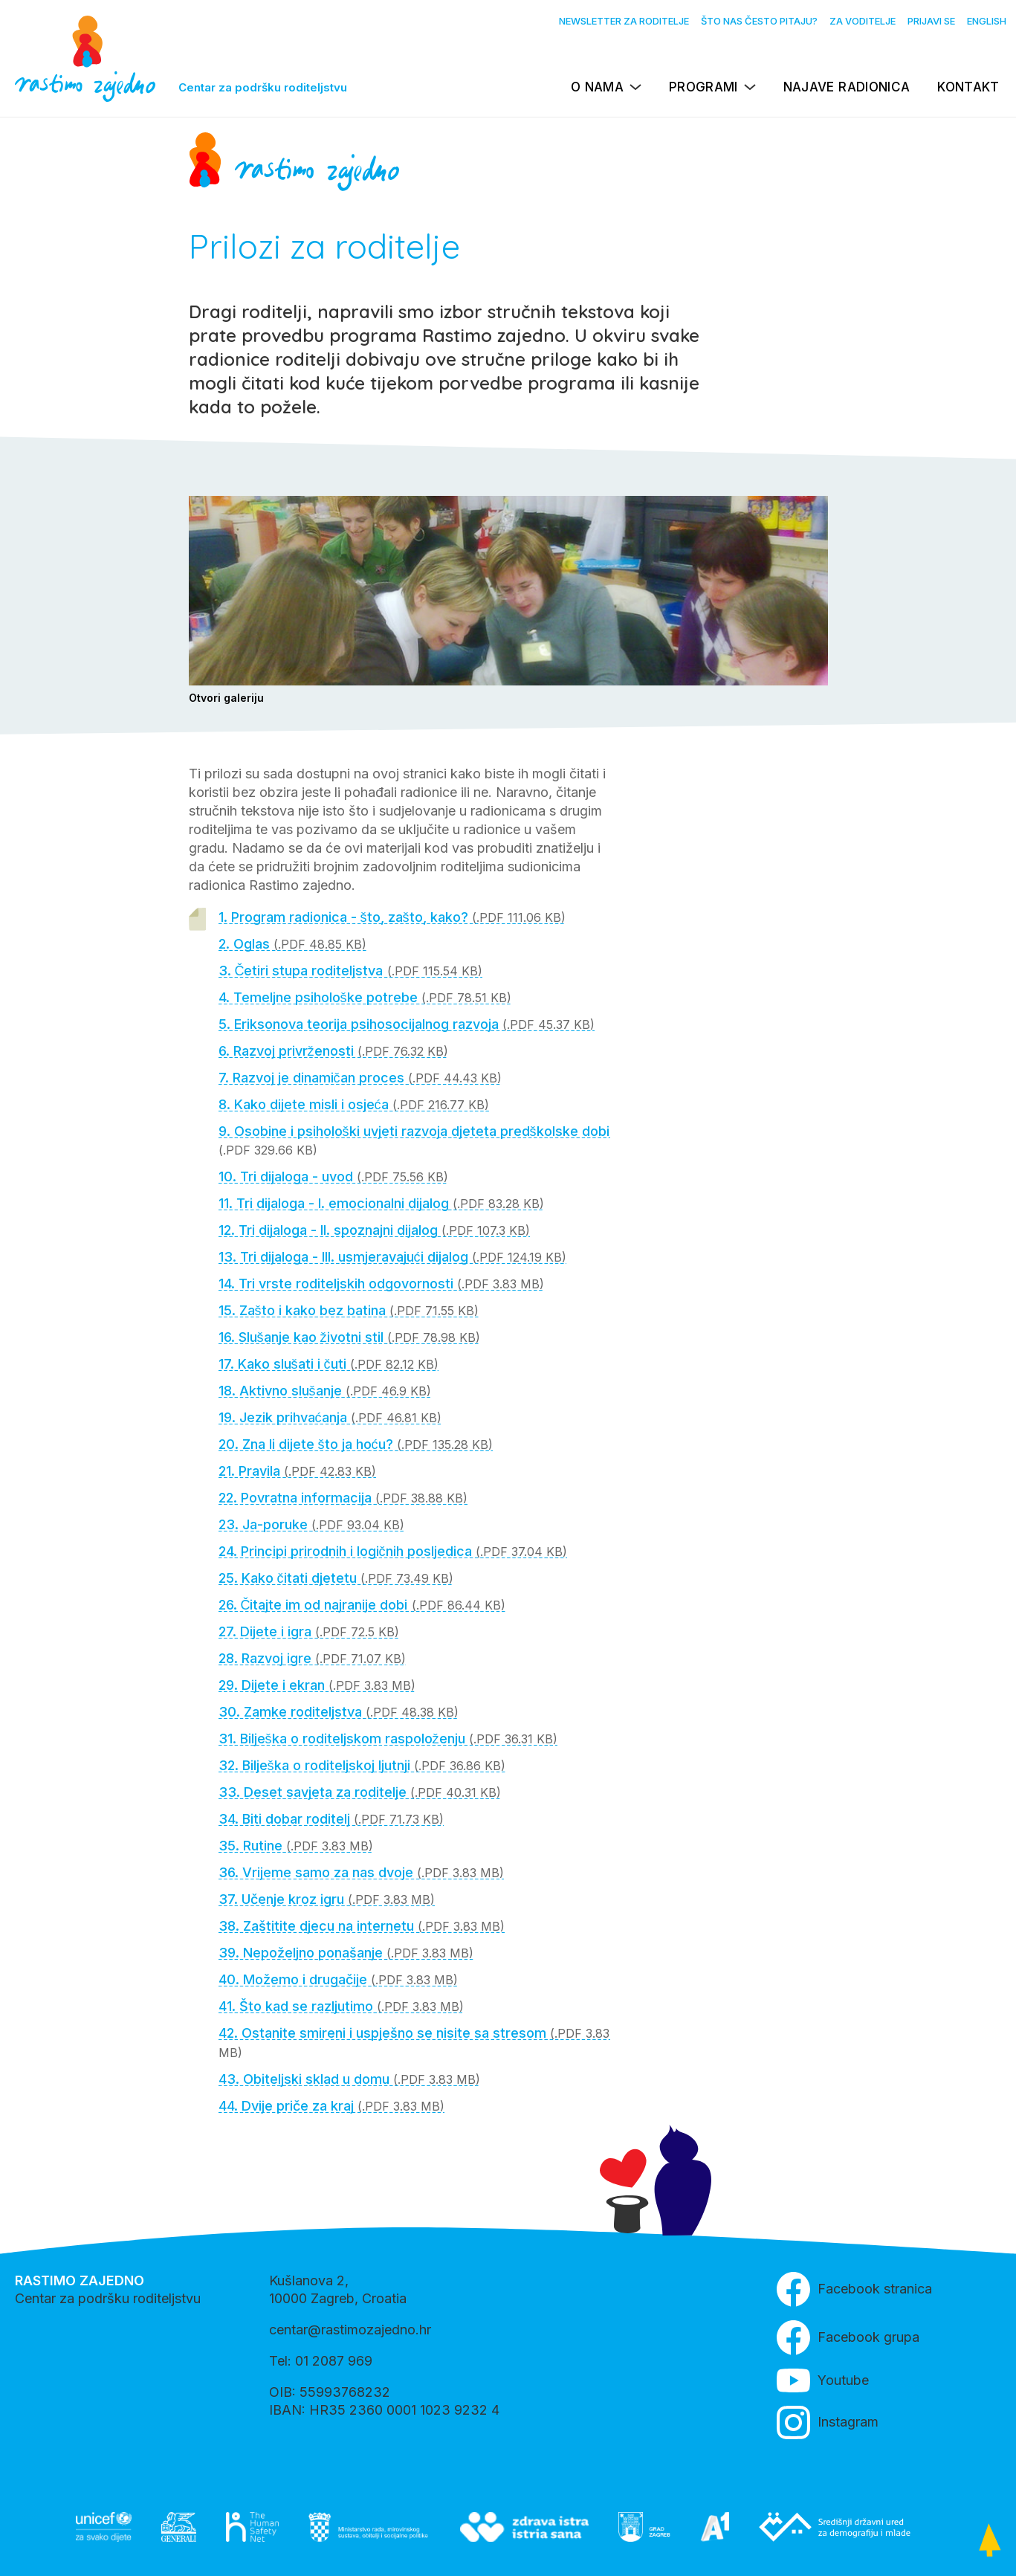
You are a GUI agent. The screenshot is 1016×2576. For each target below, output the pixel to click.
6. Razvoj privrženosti (333, 1051)
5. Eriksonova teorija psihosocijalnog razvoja (407, 1024)
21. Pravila (297, 1471)
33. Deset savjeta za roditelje (360, 1792)
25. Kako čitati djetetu (336, 1578)
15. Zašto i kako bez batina (349, 1310)
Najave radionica (846, 87)
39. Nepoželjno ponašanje (346, 1952)
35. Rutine (296, 1845)
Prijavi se (931, 21)
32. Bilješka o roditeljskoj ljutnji (362, 1765)
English (986, 21)
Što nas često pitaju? (759, 21)
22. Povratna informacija (343, 1497)
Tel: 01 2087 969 (320, 2361)
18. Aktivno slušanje (325, 1390)
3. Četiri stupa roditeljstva (350, 970)
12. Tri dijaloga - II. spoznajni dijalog (374, 1230)
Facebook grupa (848, 2337)
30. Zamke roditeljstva (339, 1712)
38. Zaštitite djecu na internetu (362, 1926)
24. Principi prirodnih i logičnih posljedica (393, 1551)
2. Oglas (292, 944)
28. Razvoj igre (312, 1658)
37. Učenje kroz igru (327, 1899)
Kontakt (968, 87)
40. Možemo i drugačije (338, 1979)
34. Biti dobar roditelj (331, 1819)
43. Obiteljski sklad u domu (349, 2079)
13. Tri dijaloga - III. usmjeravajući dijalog (392, 1257)
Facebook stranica (854, 2289)
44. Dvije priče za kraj (331, 2106)
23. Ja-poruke (311, 1524)
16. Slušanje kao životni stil (349, 1337)
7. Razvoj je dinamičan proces (360, 1077)
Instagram (828, 2422)
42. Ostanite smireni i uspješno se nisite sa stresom (414, 2042)
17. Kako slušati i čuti (329, 1364)
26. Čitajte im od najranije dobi (362, 1605)
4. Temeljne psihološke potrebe (365, 997)
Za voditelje (862, 21)
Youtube (823, 2380)
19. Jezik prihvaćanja (330, 1417)
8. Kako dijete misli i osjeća (354, 1104)
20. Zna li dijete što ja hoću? (356, 1444)
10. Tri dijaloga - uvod (333, 1176)
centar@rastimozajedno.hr (350, 2329)
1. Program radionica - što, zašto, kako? (392, 917)
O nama (597, 87)
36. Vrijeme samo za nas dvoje (361, 1872)
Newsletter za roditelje (624, 21)
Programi (703, 87)
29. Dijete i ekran (317, 1685)
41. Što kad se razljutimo (341, 2006)
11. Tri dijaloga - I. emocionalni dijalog (381, 1203)
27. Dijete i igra (309, 1631)
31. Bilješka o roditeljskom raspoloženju (388, 1738)
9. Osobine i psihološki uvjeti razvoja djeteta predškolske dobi (414, 1140)
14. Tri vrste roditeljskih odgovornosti (381, 1283)
